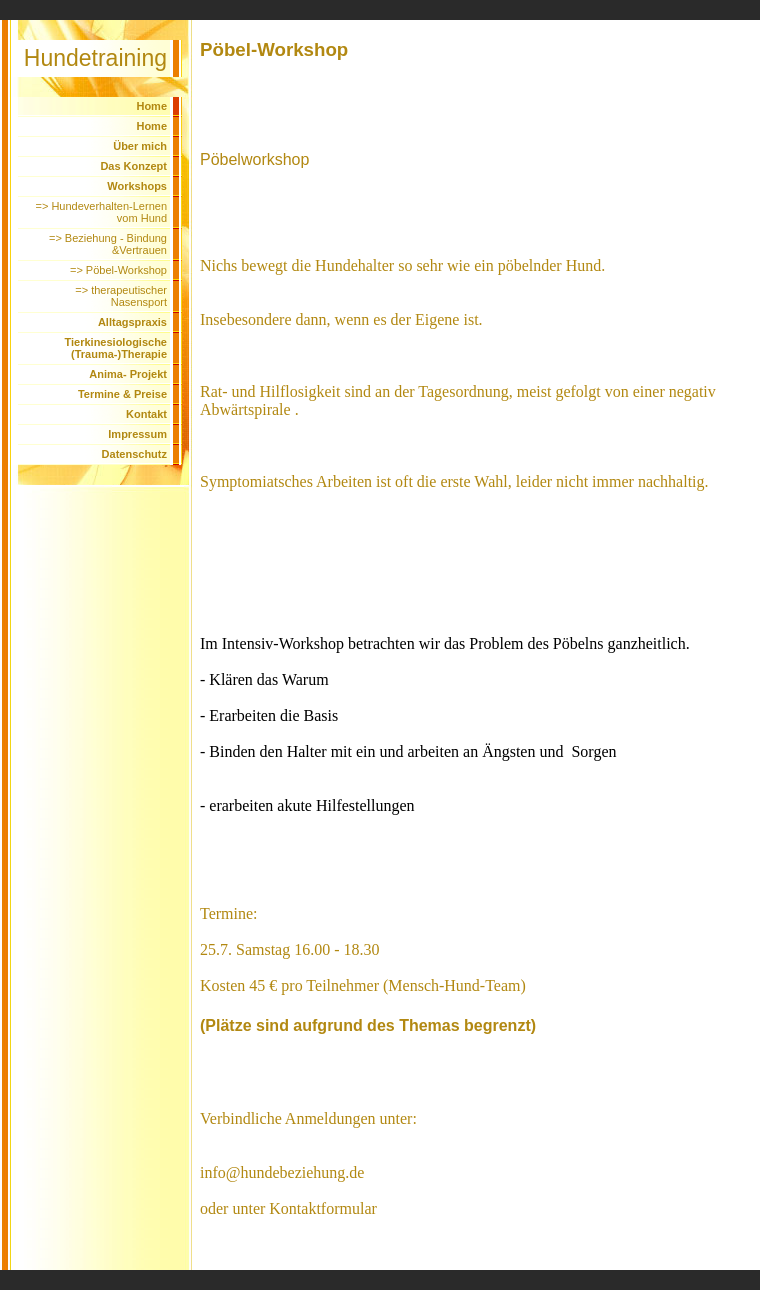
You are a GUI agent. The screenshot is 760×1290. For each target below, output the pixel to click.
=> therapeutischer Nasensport (121, 296)
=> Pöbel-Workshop (118, 270)
